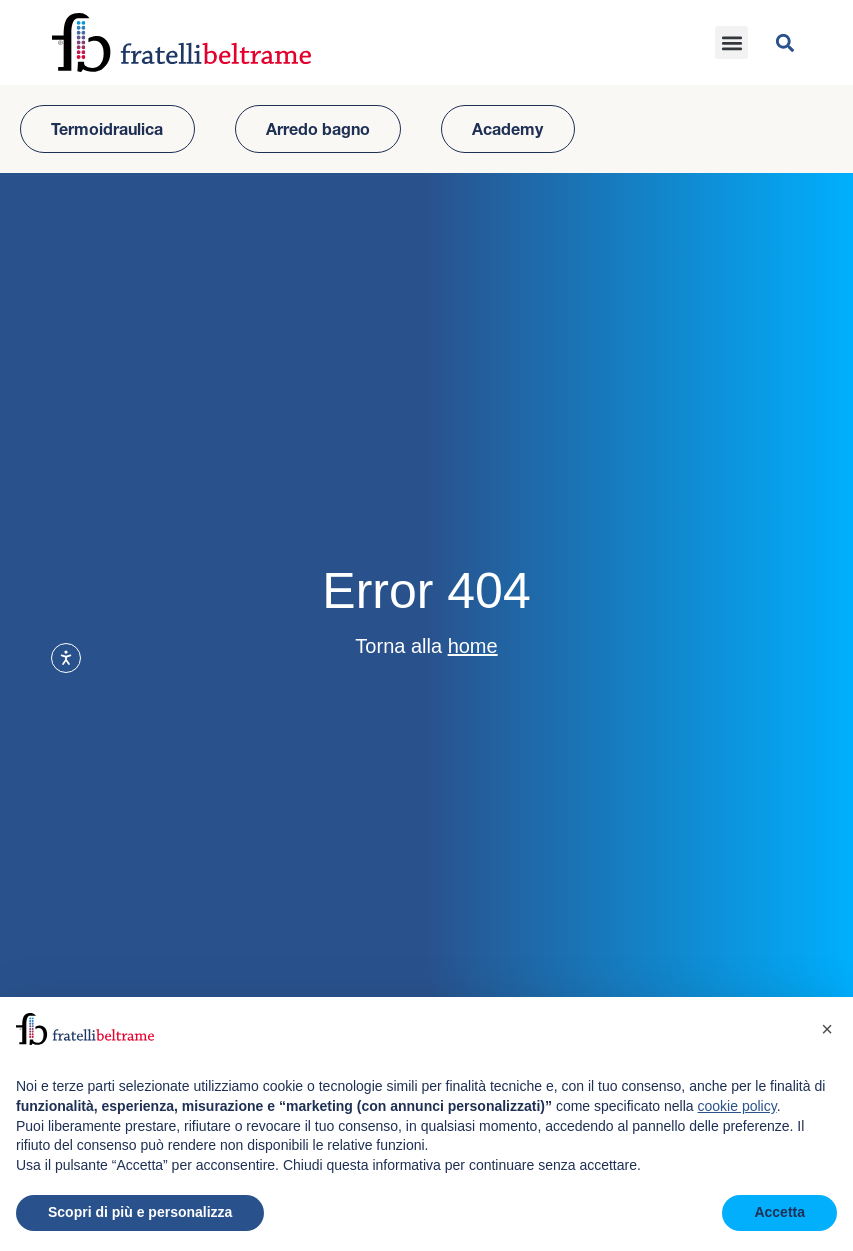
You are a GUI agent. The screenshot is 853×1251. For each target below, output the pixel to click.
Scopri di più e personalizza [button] (140, 1212)
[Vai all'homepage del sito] (181, 43)
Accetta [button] (779, 1212)
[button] (731, 42)
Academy (507, 129)
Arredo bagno (318, 129)
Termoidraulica (107, 129)
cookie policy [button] (737, 1106)
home (473, 646)
